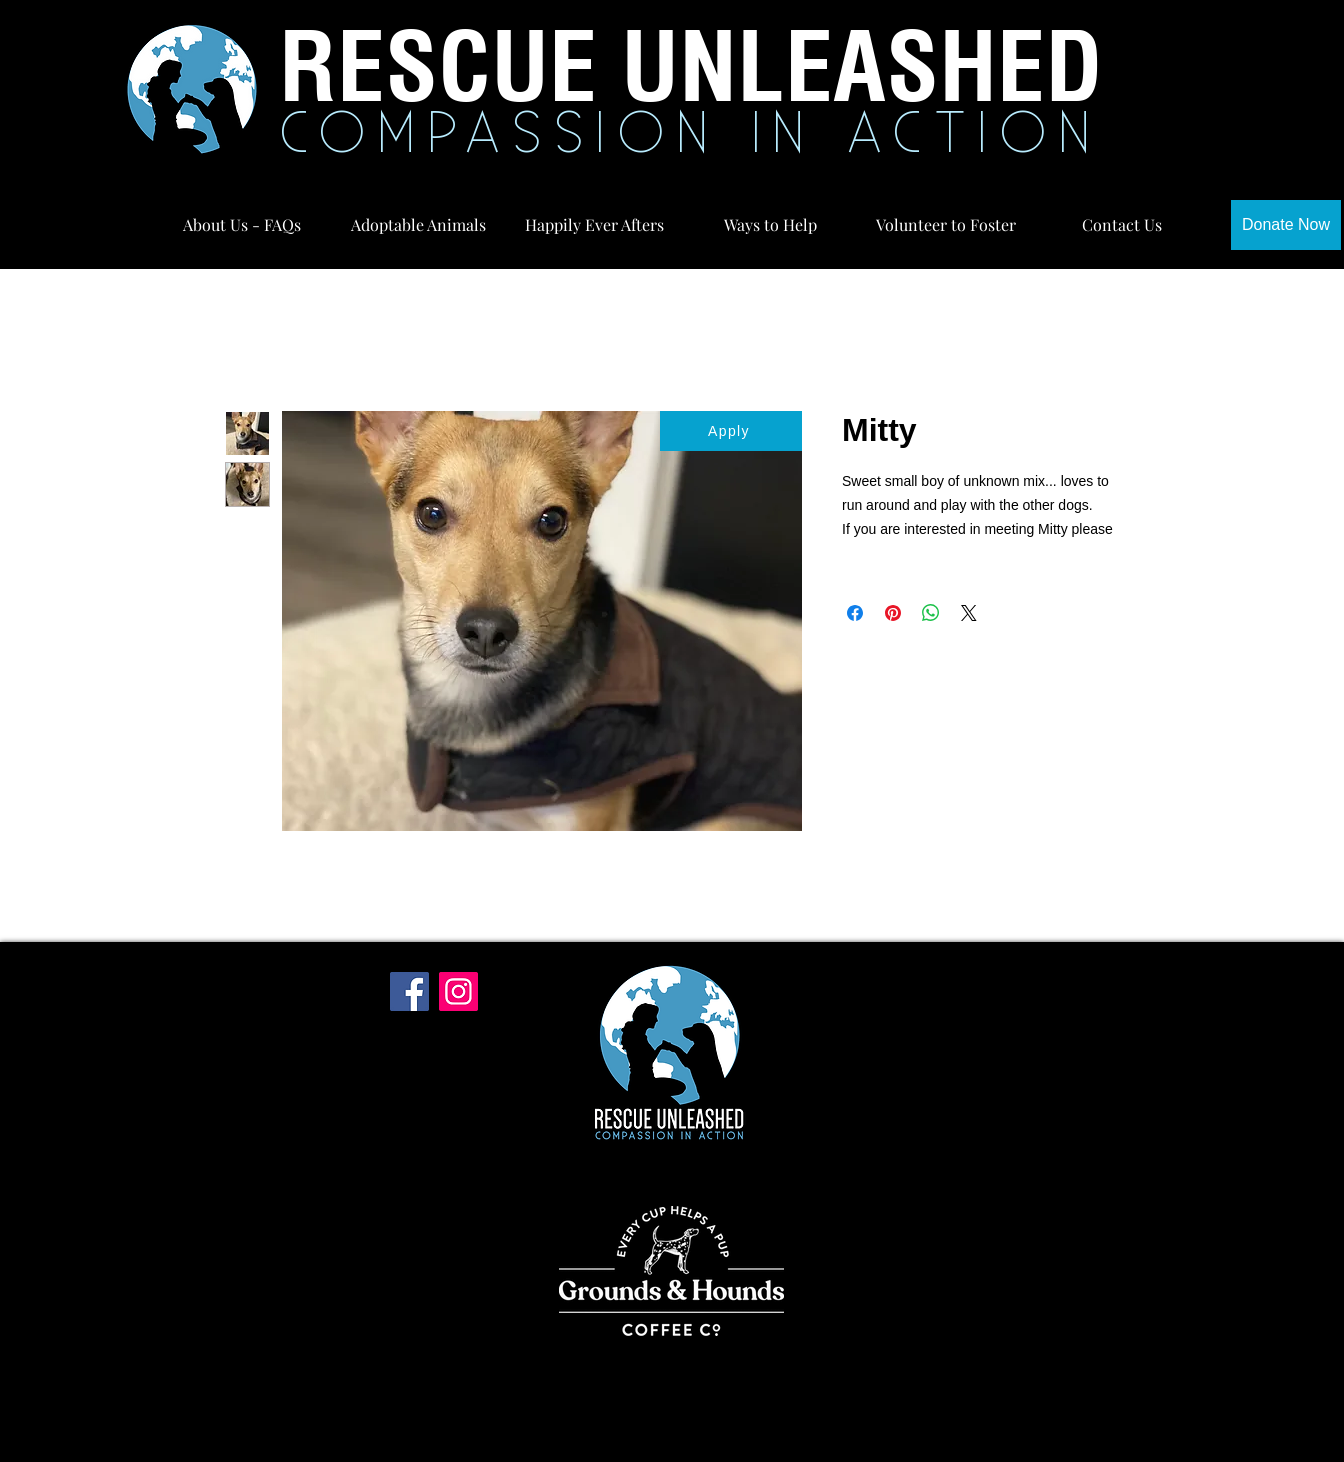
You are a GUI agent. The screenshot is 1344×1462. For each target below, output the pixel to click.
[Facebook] (409, 991)
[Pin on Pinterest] (893, 613)
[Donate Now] (1286, 225)
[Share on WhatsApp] (931, 613)
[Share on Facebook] (855, 613)
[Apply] (731, 431)
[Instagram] (458, 991)
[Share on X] (969, 613)
